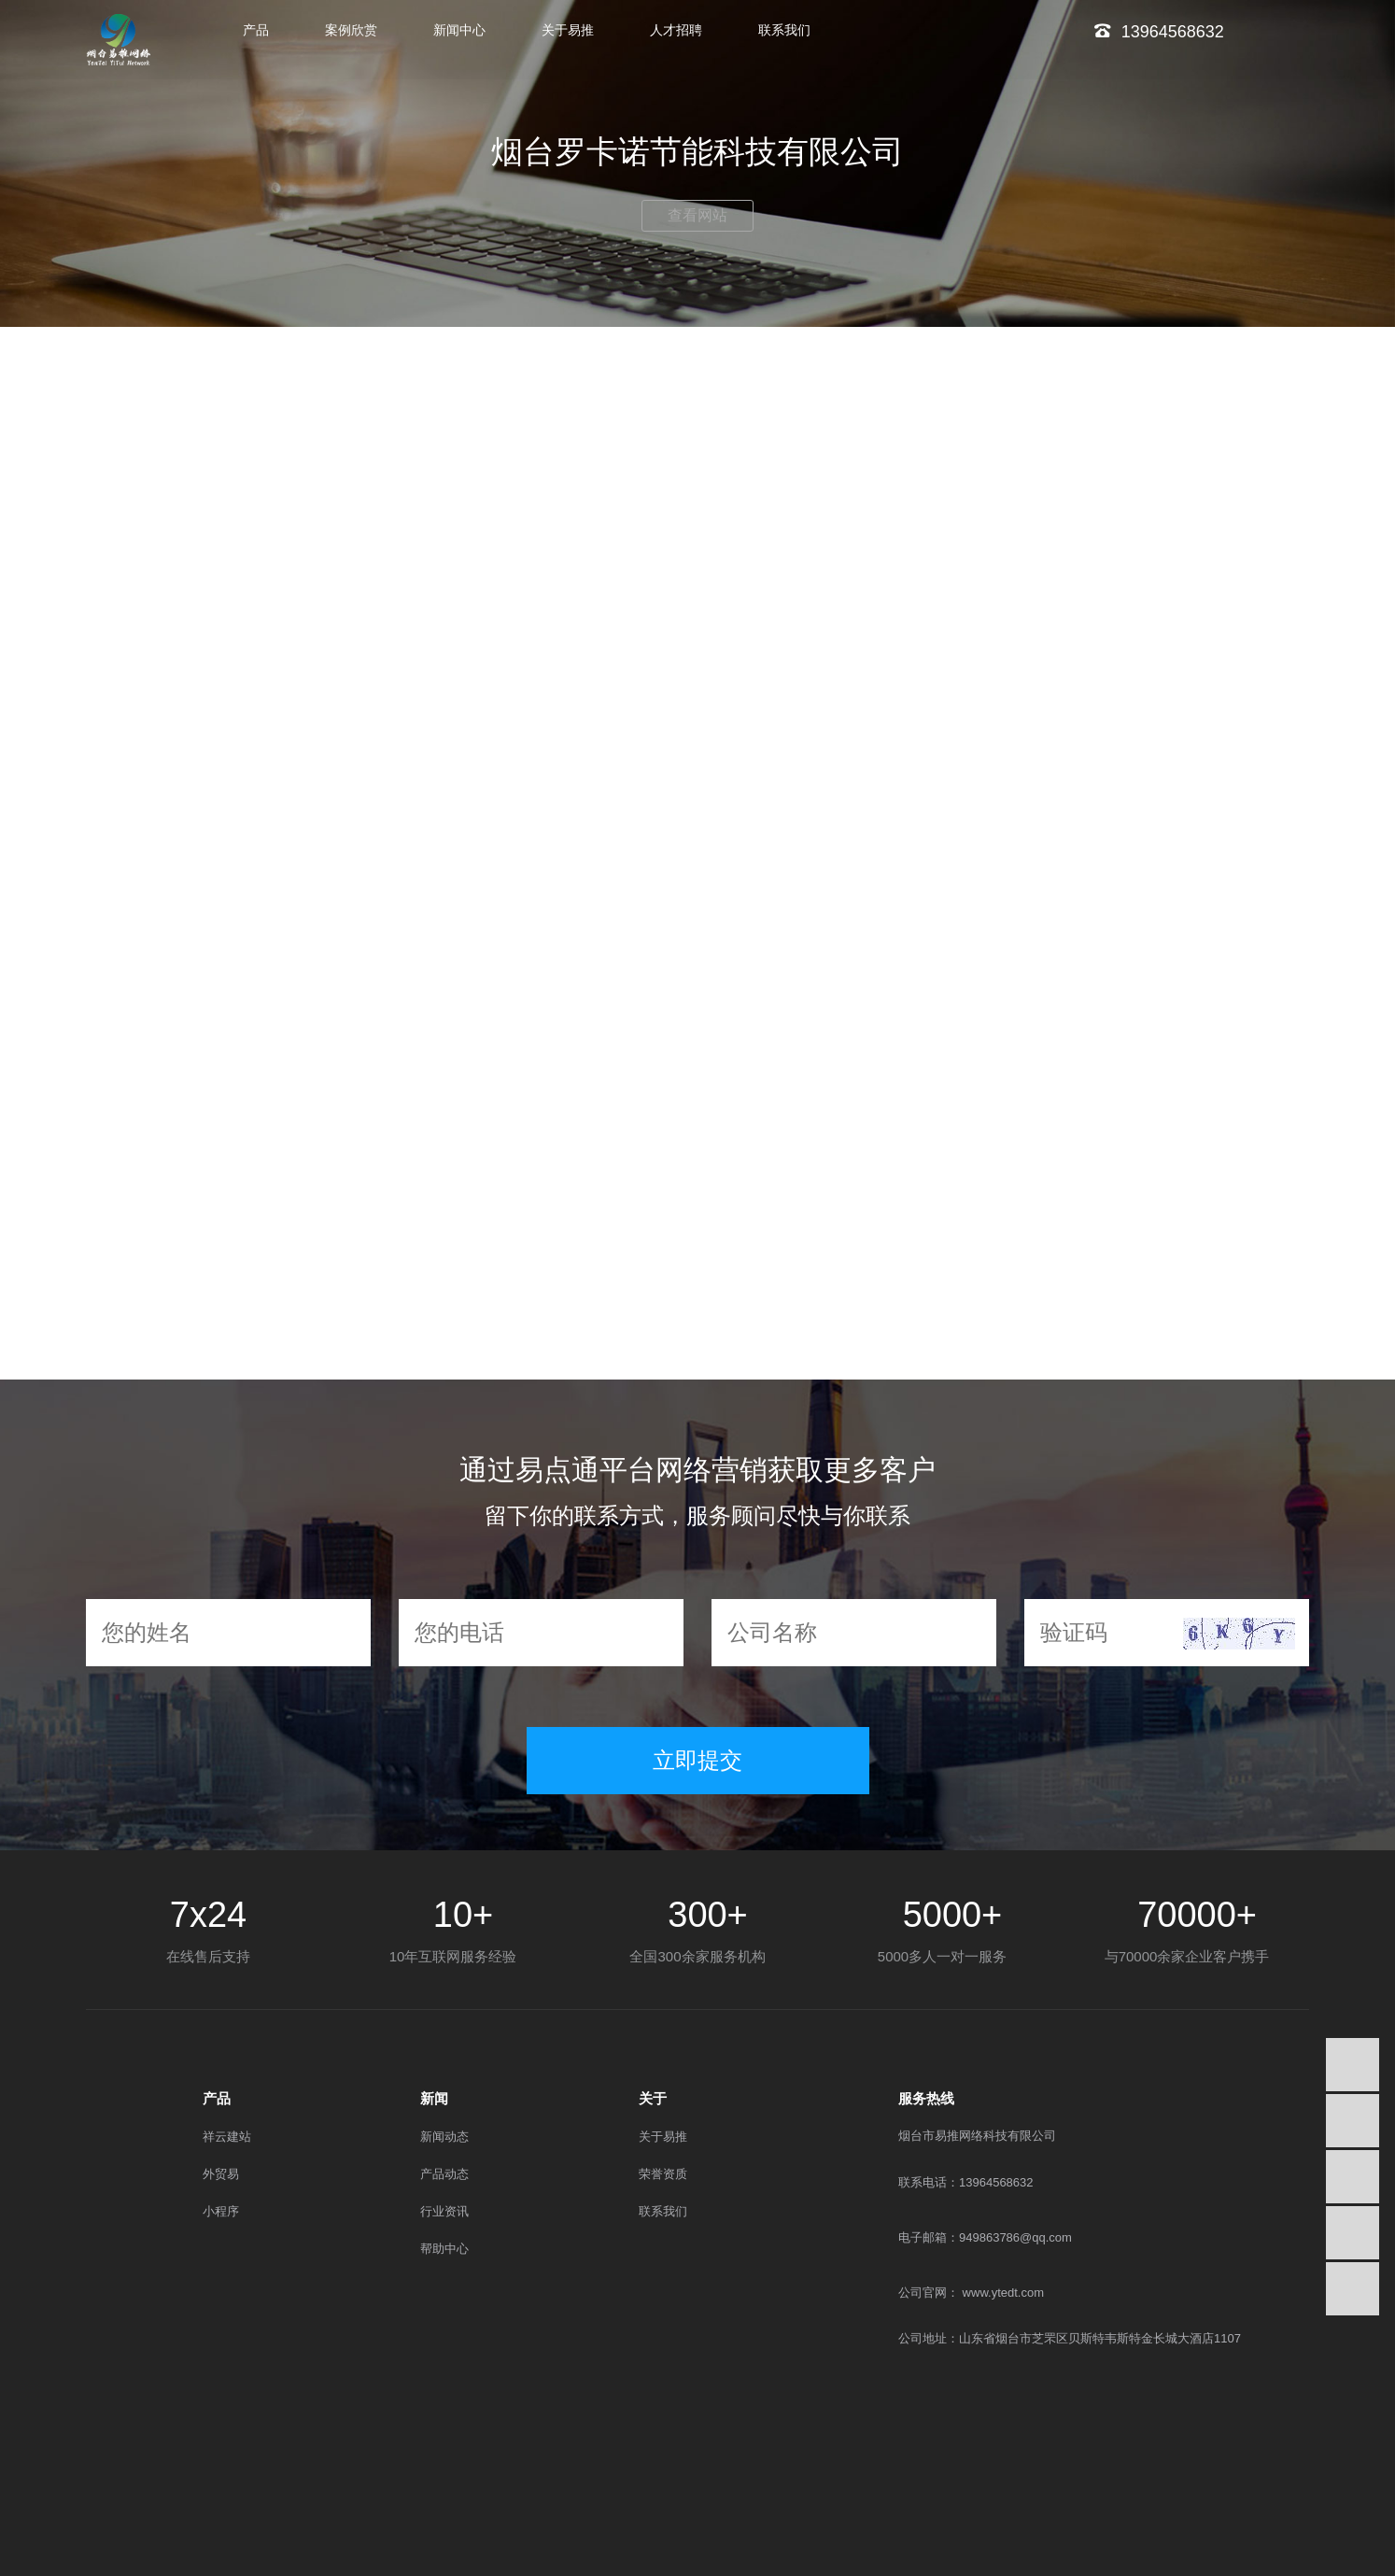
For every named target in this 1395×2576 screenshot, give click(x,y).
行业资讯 (444, 2211)
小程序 (221, 2211)
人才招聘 (676, 29)
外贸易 (221, 2174)
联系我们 (784, 29)
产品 (256, 29)
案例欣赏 (351, 29)
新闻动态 (444, 2137)
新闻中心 (459, 29)
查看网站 (697, 215)
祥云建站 (227, 2137)
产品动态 (444, 2174)
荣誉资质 (663, 2174)
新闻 (434, 2098)
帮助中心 (444, 2249)
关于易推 (568, 29)
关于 (653, 2098)
